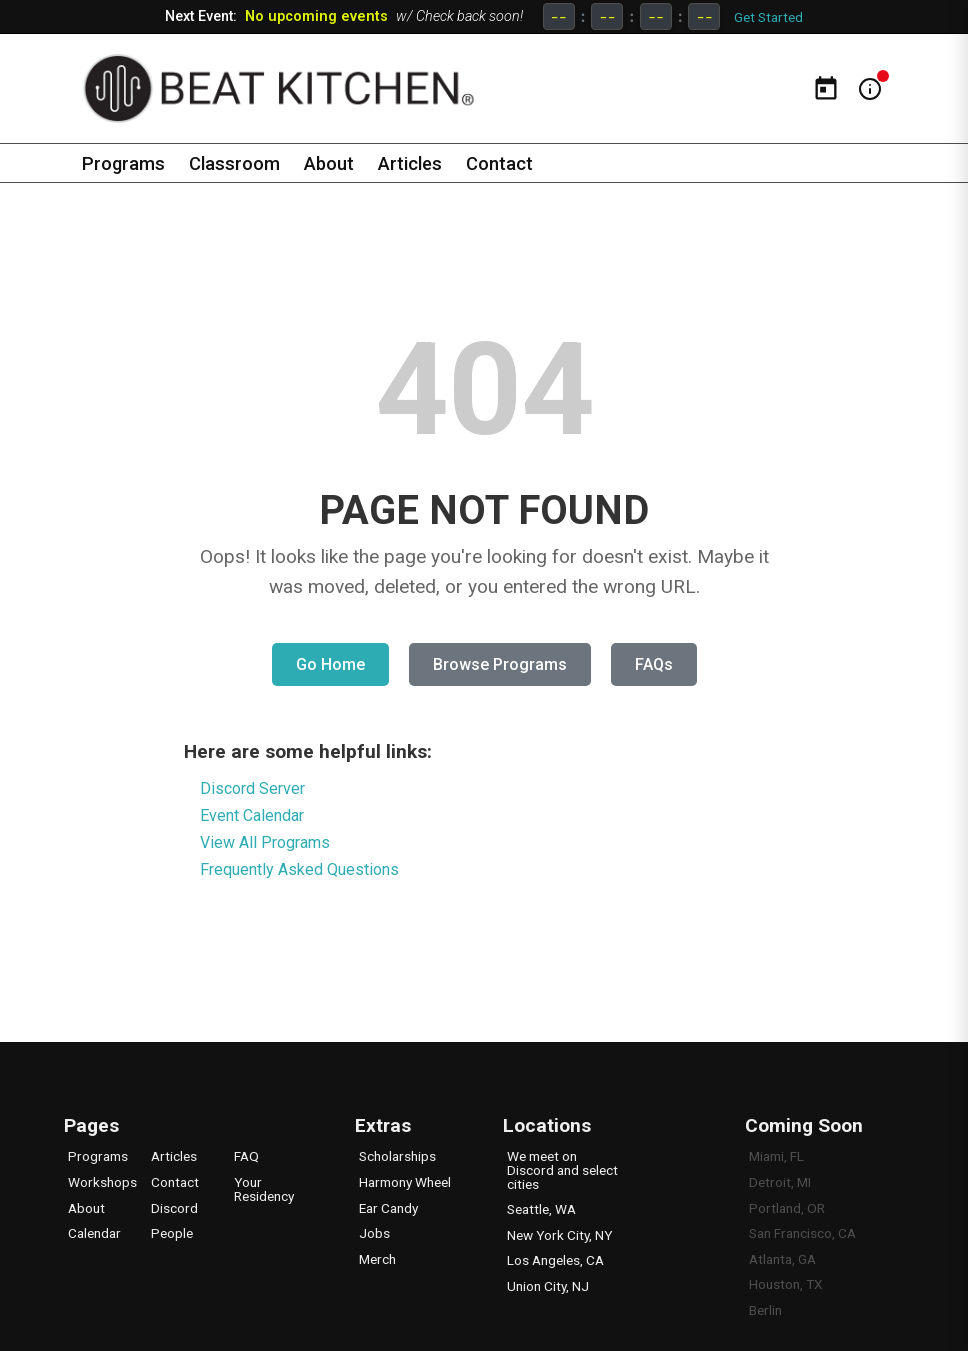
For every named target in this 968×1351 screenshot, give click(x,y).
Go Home (330, 664)
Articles (414, 163)
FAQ (246, 1156)
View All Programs (265, 842)
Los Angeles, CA (555, 1260)
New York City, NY (559, 1235)
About (331, 163)
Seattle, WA (541, 1209)
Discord (174, 1208)
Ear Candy (388, 1208)
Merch (377, 1259)
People (172, 1233)
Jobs (374, 1233)
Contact (505, 163)
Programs (124, 163)
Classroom (236, 163)
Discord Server (252, 788)
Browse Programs (500, 664)
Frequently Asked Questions (299, 869)
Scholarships (397, 1156)
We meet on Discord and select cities (562, 1169)
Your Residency (264, 1189)
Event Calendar (252, 815)
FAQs (654, 664)
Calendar (94, 1233)
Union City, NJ (548, 1286)
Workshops (102, 1182)
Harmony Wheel (405, 1182)
